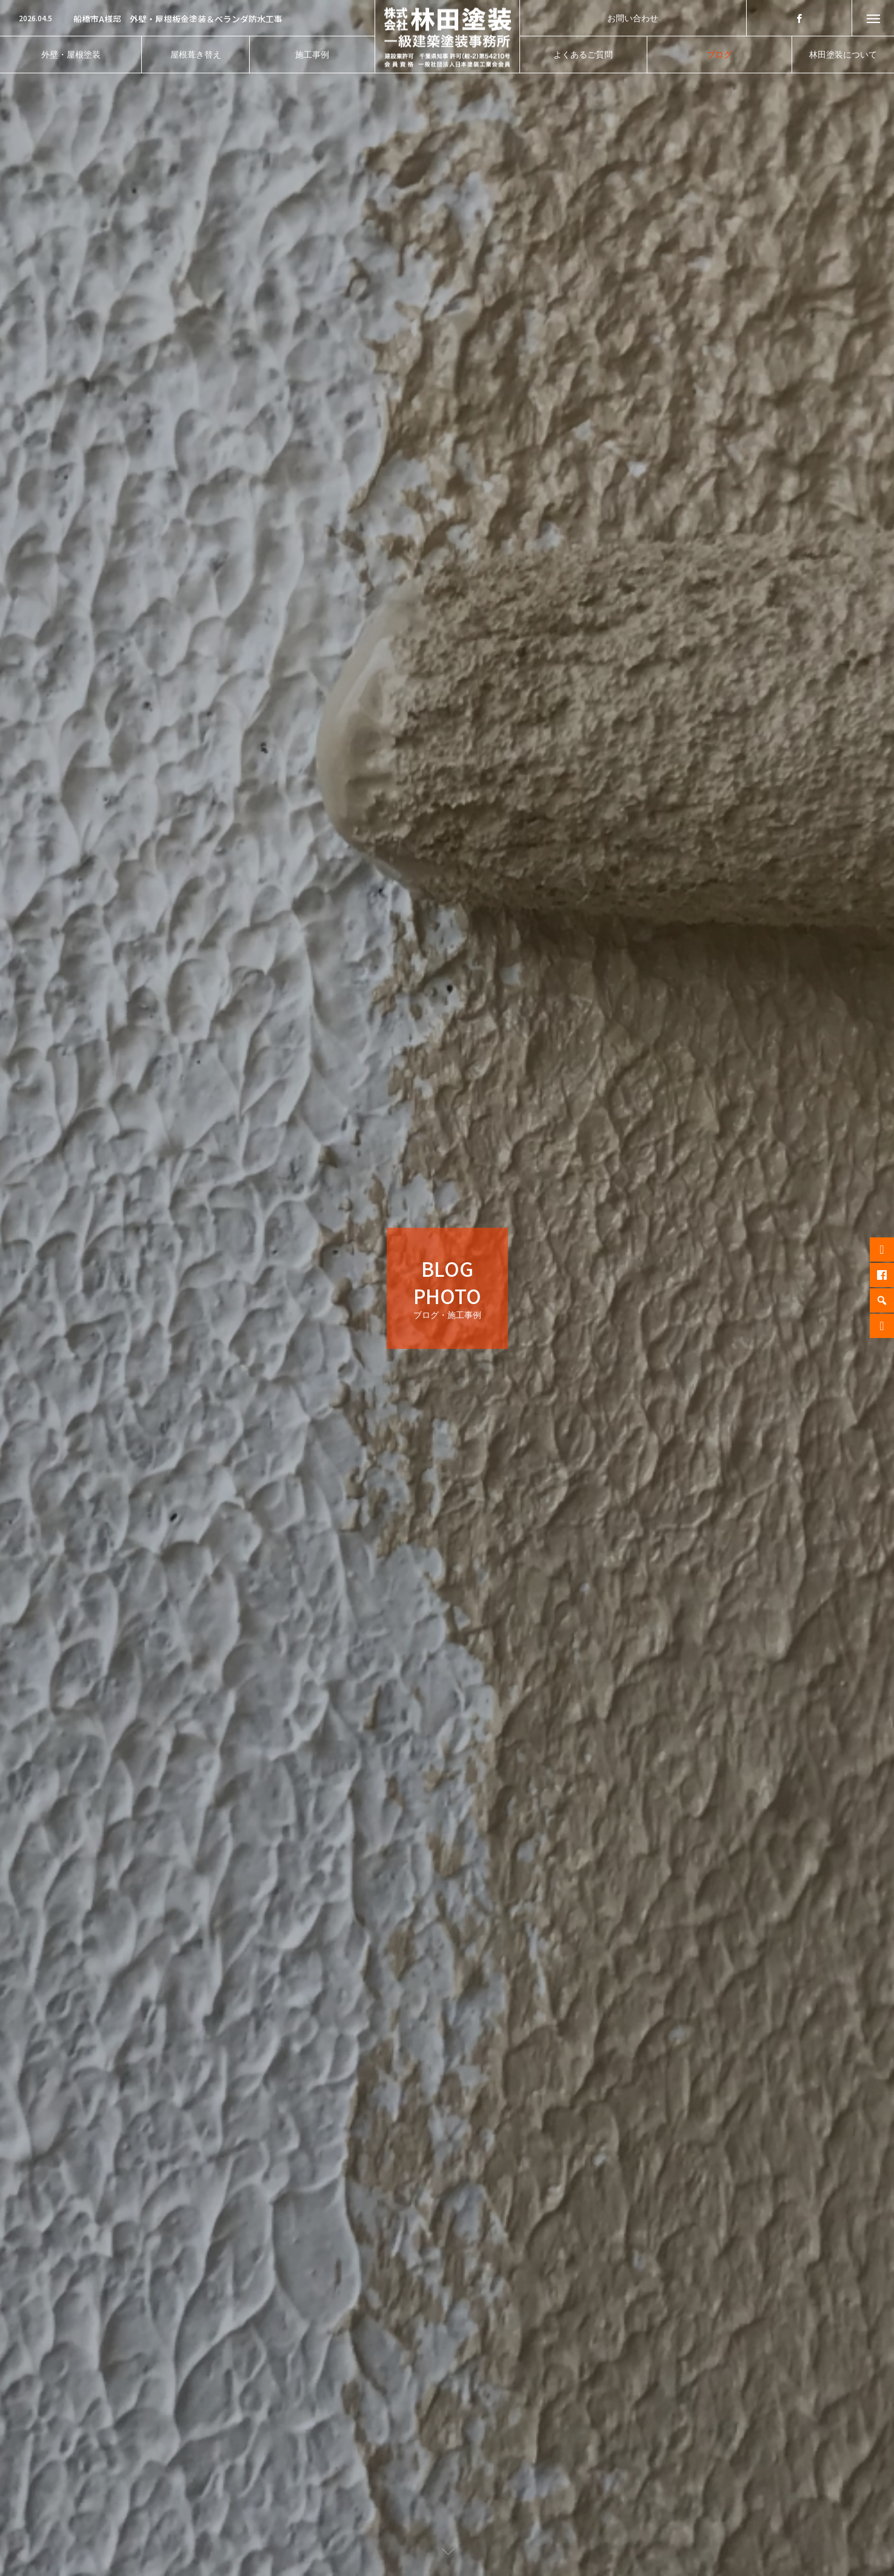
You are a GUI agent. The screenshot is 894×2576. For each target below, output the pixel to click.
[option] (187, 19)
